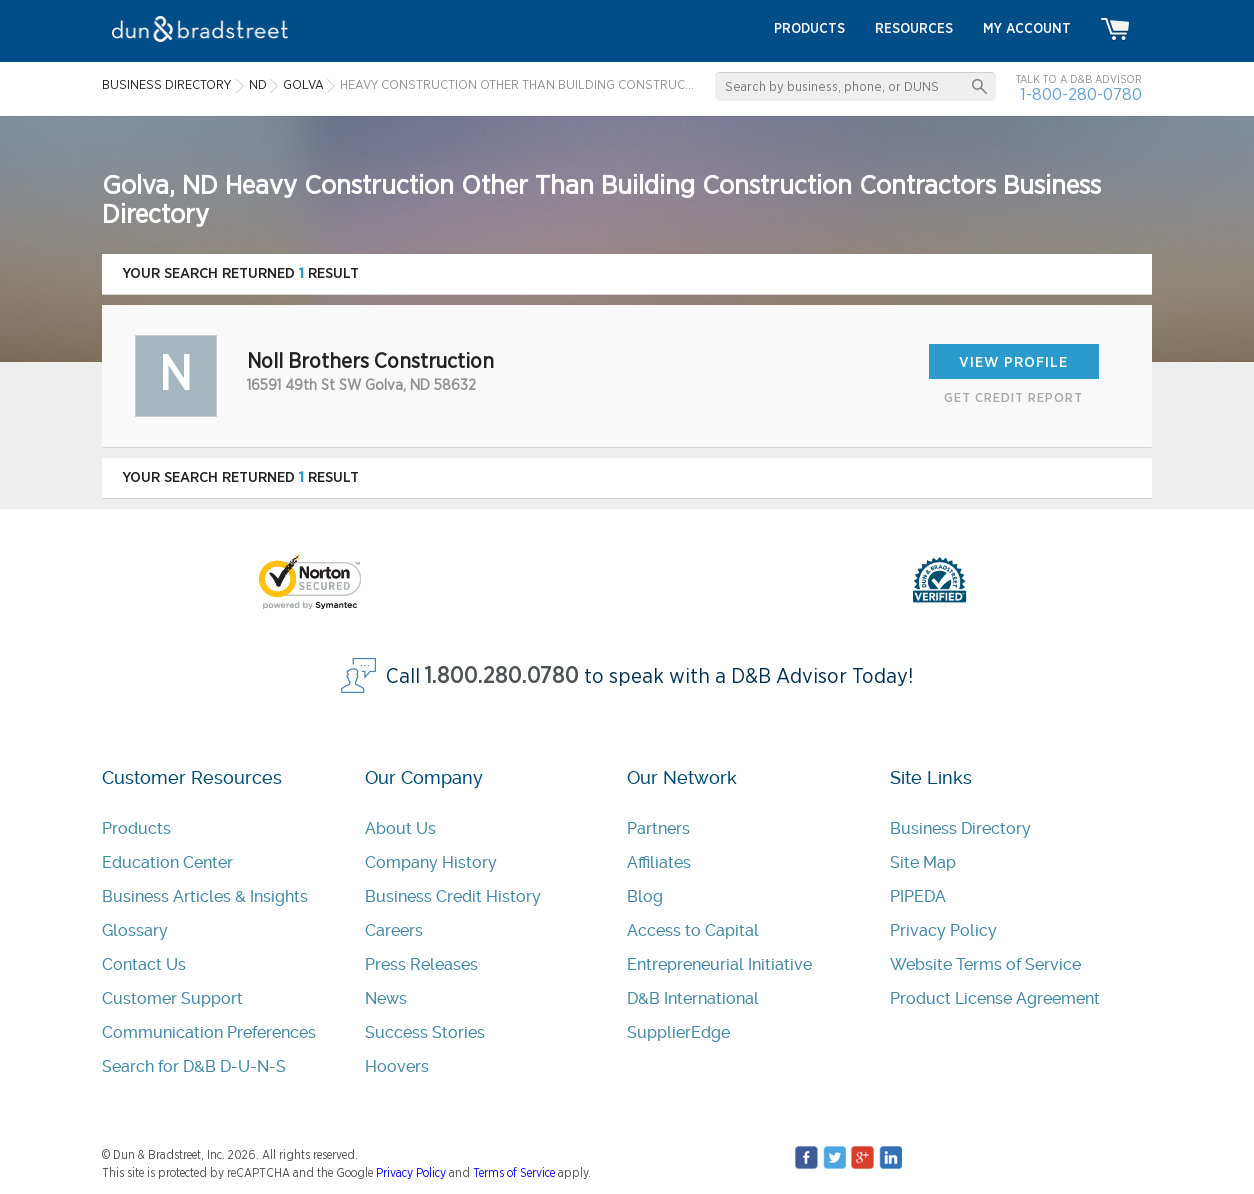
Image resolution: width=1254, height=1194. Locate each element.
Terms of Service (514, 1173)
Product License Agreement (995, 998)
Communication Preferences (209, 1032)
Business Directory (960, 828)
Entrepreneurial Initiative (719, 964)
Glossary (135, 930)
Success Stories (425, 1032)
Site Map (923, 862)
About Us (400, 828)
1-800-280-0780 (1081, 94)
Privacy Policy (943, 930)
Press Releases (421, 964)
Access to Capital (693, 930)
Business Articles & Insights (205, 896)
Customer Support (172, 998)
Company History (431, 862)
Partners (658, 828)
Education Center (167, 862)
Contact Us (144, 964)
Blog (645, 896)
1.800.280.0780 (502, 676)
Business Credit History (453, 896)
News (386, 998)
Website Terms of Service (985, 964)
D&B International (693, 998)
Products (136, 828)
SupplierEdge (678, 1032)
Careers (394, 930)
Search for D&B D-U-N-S (194, 1066)
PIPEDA (918, 896)
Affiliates (659, 862)
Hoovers (397, 1066)
